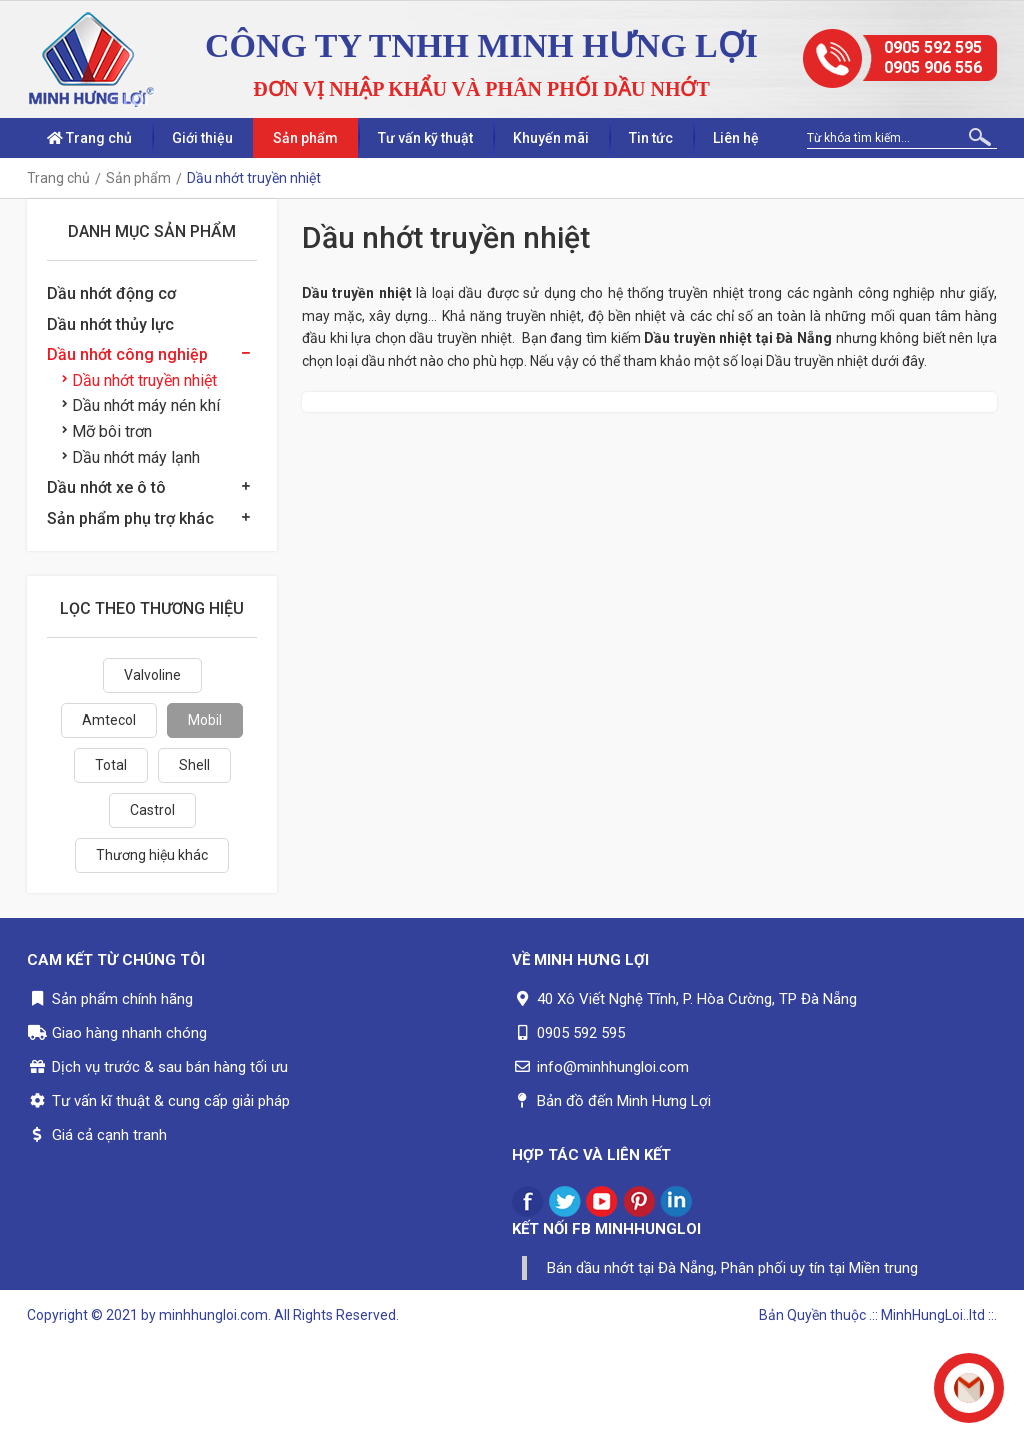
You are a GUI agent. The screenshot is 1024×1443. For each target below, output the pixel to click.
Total (111, 765)
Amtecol (109, 720)
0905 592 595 (933, 47)
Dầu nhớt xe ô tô (106, 487)
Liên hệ (736, 138)
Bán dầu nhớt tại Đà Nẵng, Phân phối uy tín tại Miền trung (732, 1268)
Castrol (152, 810)
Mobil (205, 720)
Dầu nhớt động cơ (111, 293)
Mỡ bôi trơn (107, 431)
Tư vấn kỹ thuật (425, 138)
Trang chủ (89, 138)
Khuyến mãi (551, 138)
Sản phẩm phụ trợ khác (130, 518)
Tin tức (651, 138)
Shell (194, 765)
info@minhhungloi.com (613, 1067)
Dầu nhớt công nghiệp (127, 354)
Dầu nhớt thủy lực (110, 324)
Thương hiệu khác (152, 855)
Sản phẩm (305, 138)
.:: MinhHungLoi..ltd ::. (933, 1315)
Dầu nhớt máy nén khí (141, 405)
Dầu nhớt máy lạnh (131, 457)
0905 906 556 (933, 67)
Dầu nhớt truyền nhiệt (139, 380)
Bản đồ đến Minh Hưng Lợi (624, 1101)
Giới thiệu (202, 138)
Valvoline (152, 675)
